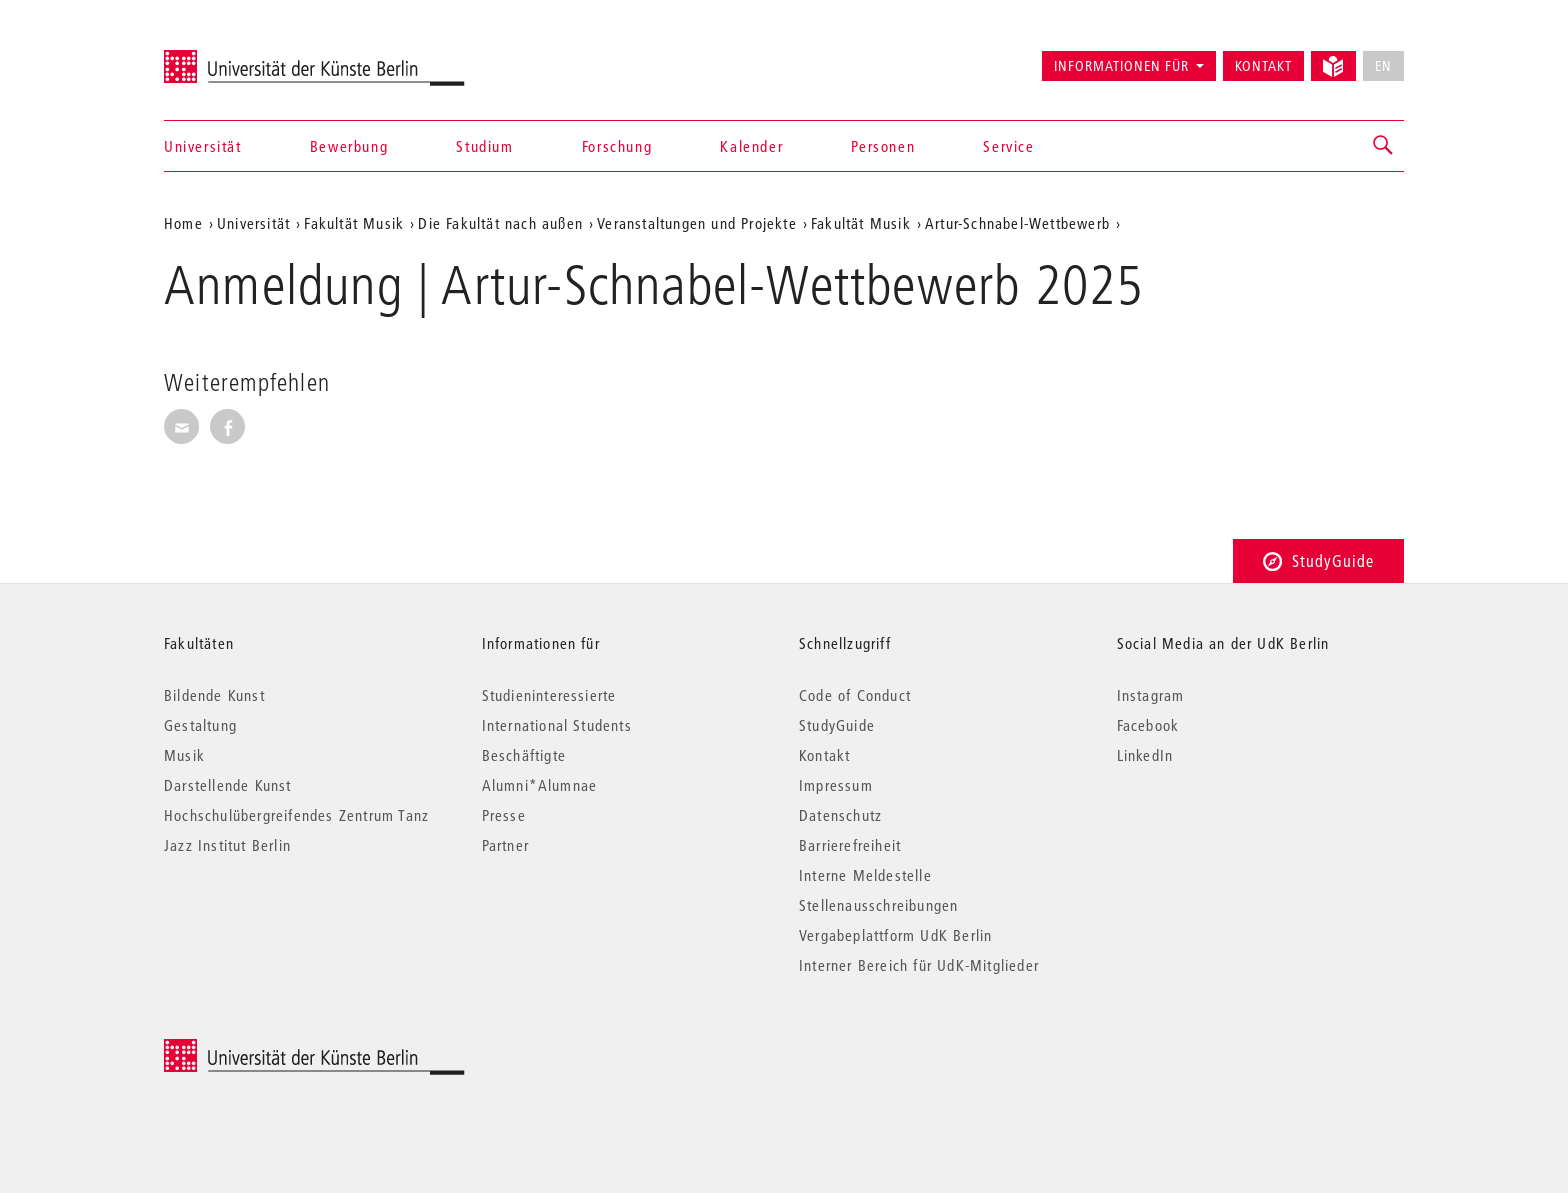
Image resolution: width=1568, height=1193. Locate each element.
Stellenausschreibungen (878, 905)
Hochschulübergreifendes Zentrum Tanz (296, 815)
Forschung (617, 146)
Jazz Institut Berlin (227, 845)
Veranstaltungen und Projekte (697, 223)
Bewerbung (349, 146)
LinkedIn (1145, 755)
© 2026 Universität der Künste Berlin (268, 1049)
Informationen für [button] (1121, 66)
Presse (504, 815)
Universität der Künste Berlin (242, 57)
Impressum (836, 785)
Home (183, 223)
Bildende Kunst (214, 695)
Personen (883, 146)
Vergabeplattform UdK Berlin (895, 935)
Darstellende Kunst (228, 785)
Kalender (751, 146)
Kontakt (1263, 66)
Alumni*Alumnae (540, 785)
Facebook (1148, 725)
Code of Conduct (855, 695)
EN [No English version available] (1383, 66)
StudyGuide (1318, 560)
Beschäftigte (524, 755)
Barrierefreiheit (850, 845)
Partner (505, 845)
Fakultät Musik (354, 223)
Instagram (1151, 695)
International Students (557, 725)
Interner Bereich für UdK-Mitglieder (919, 965)
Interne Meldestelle (865, 875)
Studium (484, 146)
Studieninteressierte (549, 695)
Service (1008, 146)
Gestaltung (200, 725)
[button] (1384, 146)
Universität (203, 146)
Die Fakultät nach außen (500, 223)
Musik (184, 755)
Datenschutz (840, 815)
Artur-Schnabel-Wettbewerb (1017, 223)
